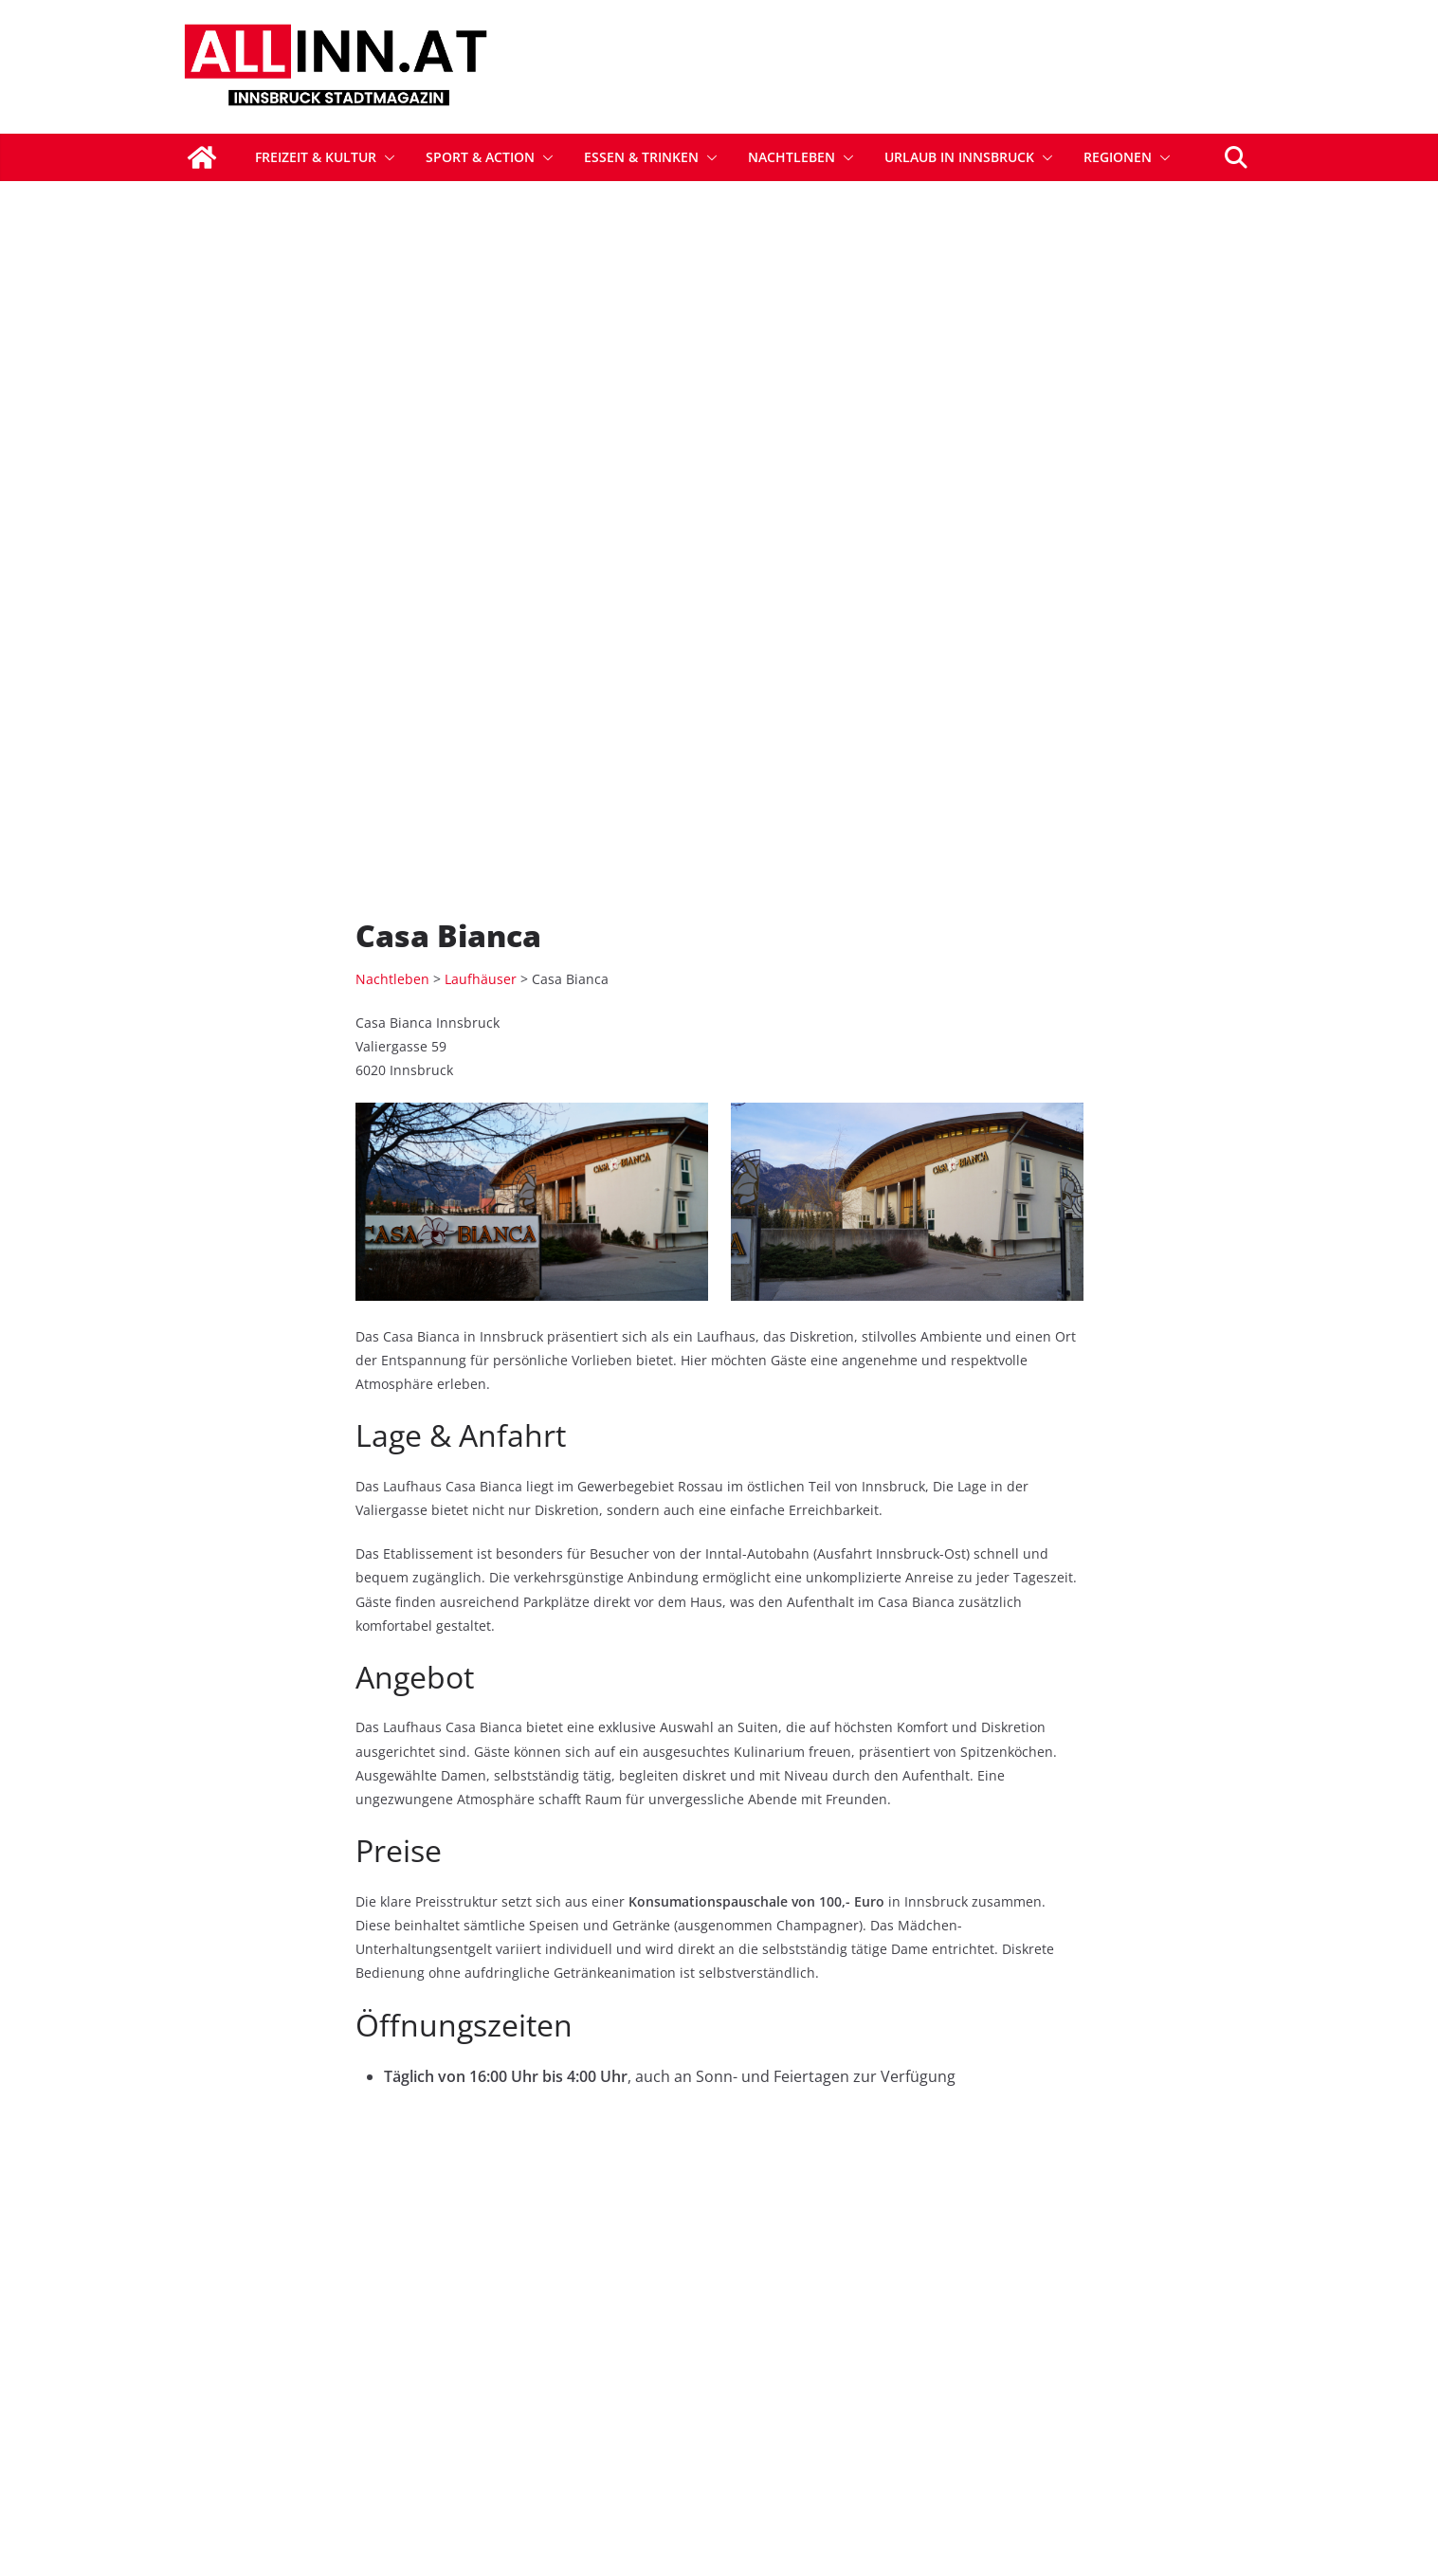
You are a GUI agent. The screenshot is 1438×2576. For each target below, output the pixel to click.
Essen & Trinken (641, 157)
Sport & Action (480, 157)
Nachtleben (791, 157)
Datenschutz (1107, 2347)
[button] (385, 157)
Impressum (1103, 2391)
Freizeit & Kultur (315, 157)
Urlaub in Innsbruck (959, 157)
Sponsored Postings (905, 2347)
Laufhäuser (481, 585)
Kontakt (861, 2391)
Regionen (1117, 157)
